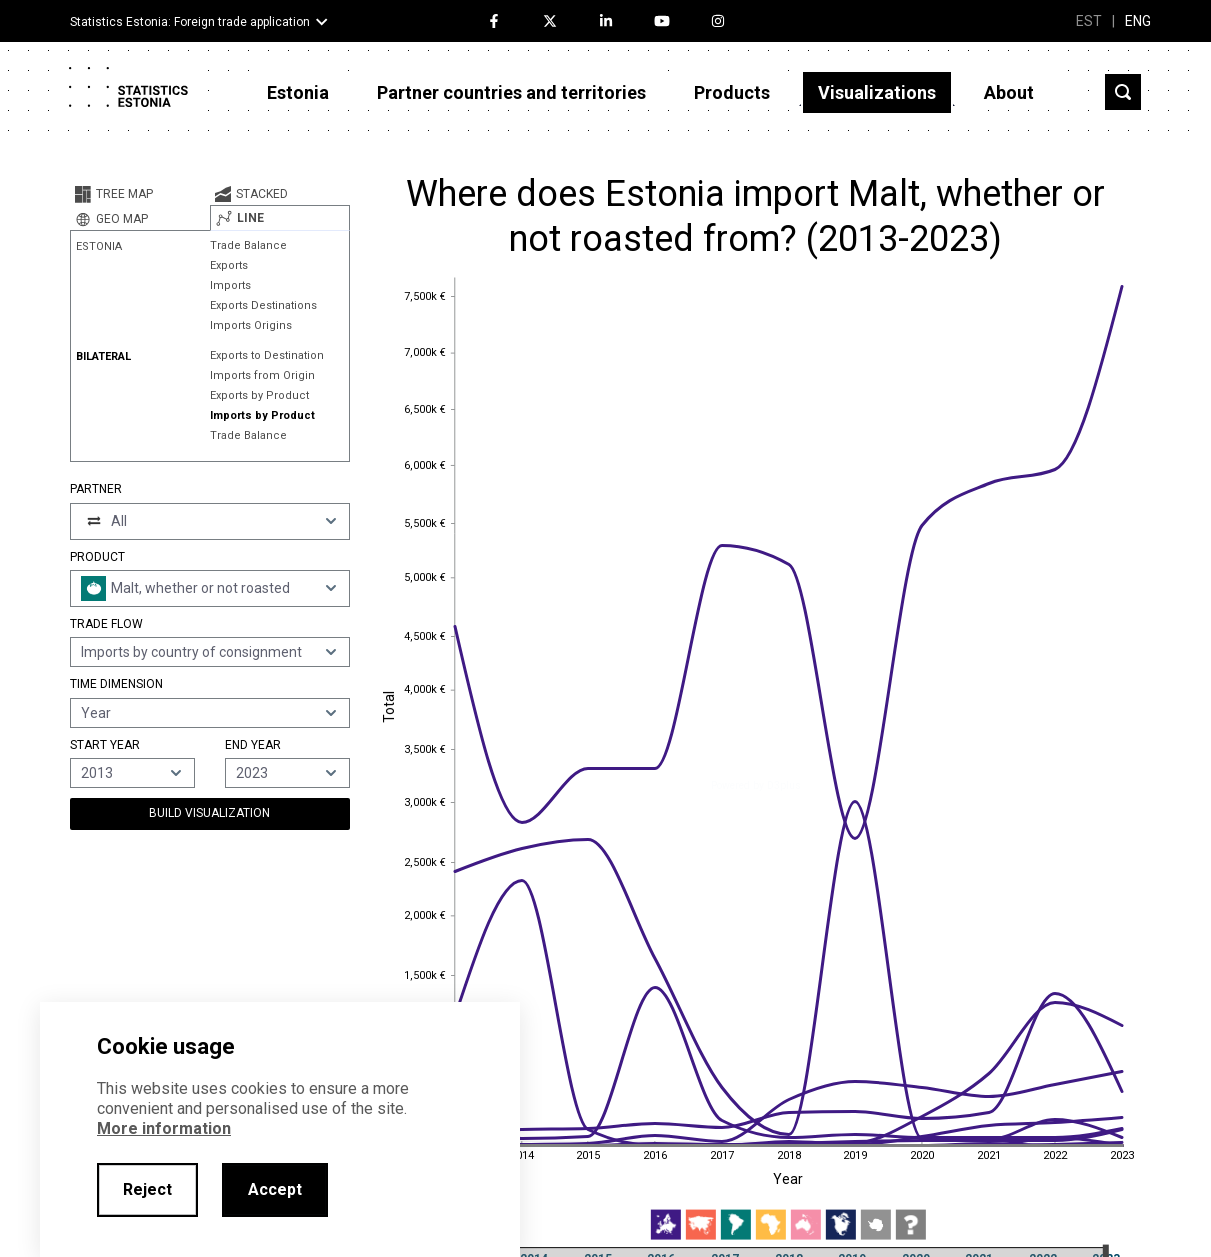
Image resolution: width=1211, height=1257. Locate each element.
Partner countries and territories (511, 92)
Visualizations (877, 92)
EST (1089, 21)
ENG (1138, 21)
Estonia (298, 92)
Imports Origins (251, 325)
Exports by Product (259, 395)
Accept (275, 1189)
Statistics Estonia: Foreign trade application (190, 22)
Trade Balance (248, 245)
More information (164, 1128)
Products (732, 92)
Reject (147, 1189)
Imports (230, 285)
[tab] (140, 194)
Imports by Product (262, 415)
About (1009, 92)
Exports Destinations (263, 305)
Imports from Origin (262, 375)
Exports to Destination (267, 355)
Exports (229, 265)
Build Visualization (209, 813)
